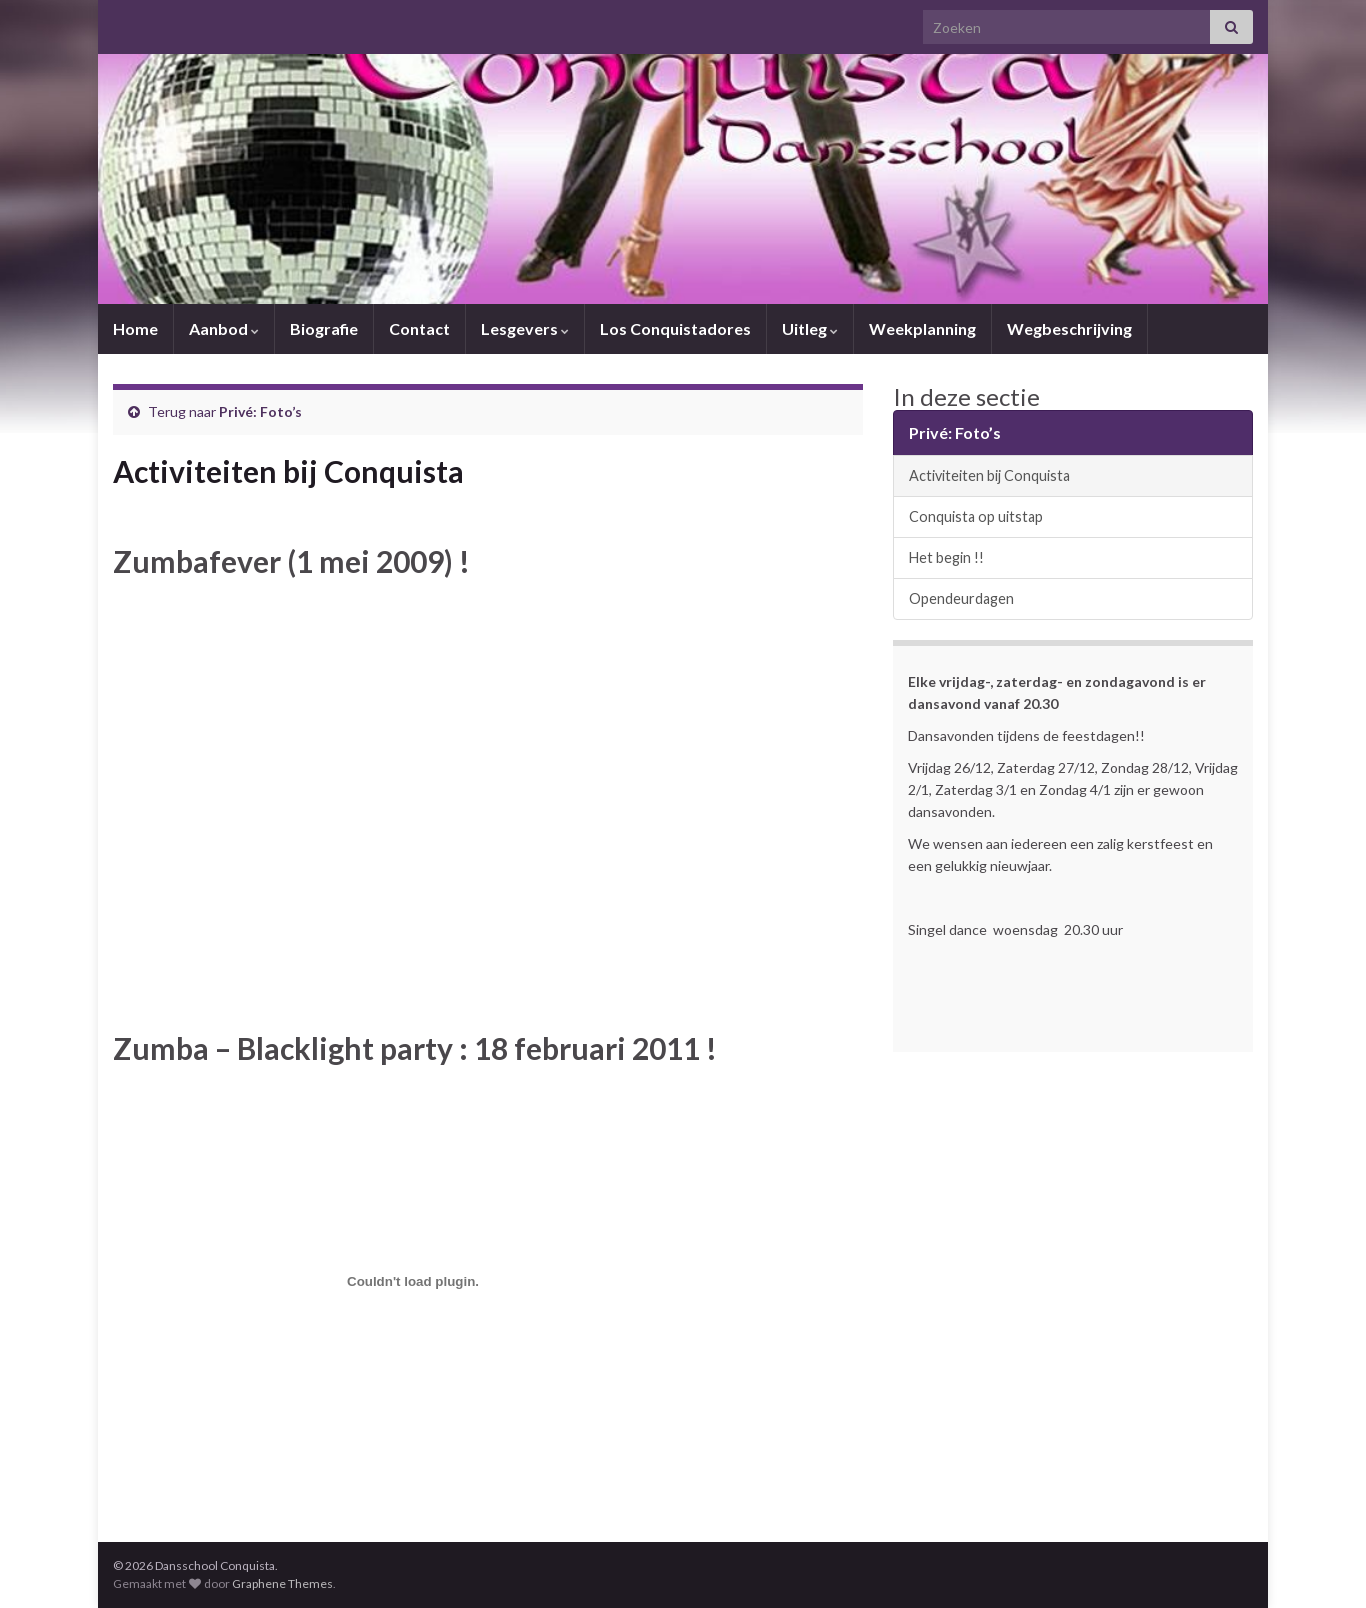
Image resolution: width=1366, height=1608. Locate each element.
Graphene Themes (282, 1583)
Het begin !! (946, 557)
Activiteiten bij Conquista (989, 475)
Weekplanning (922, 328)
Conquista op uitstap (976, 516)
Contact (419, 328)
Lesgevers (525, 328)
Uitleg (810, 328)
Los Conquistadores (675, 328)
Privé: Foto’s (260, 411)
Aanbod (224, 328)
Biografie (324, 328)
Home (135, 328)
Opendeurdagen (961, 598)
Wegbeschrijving (1069, 328)
